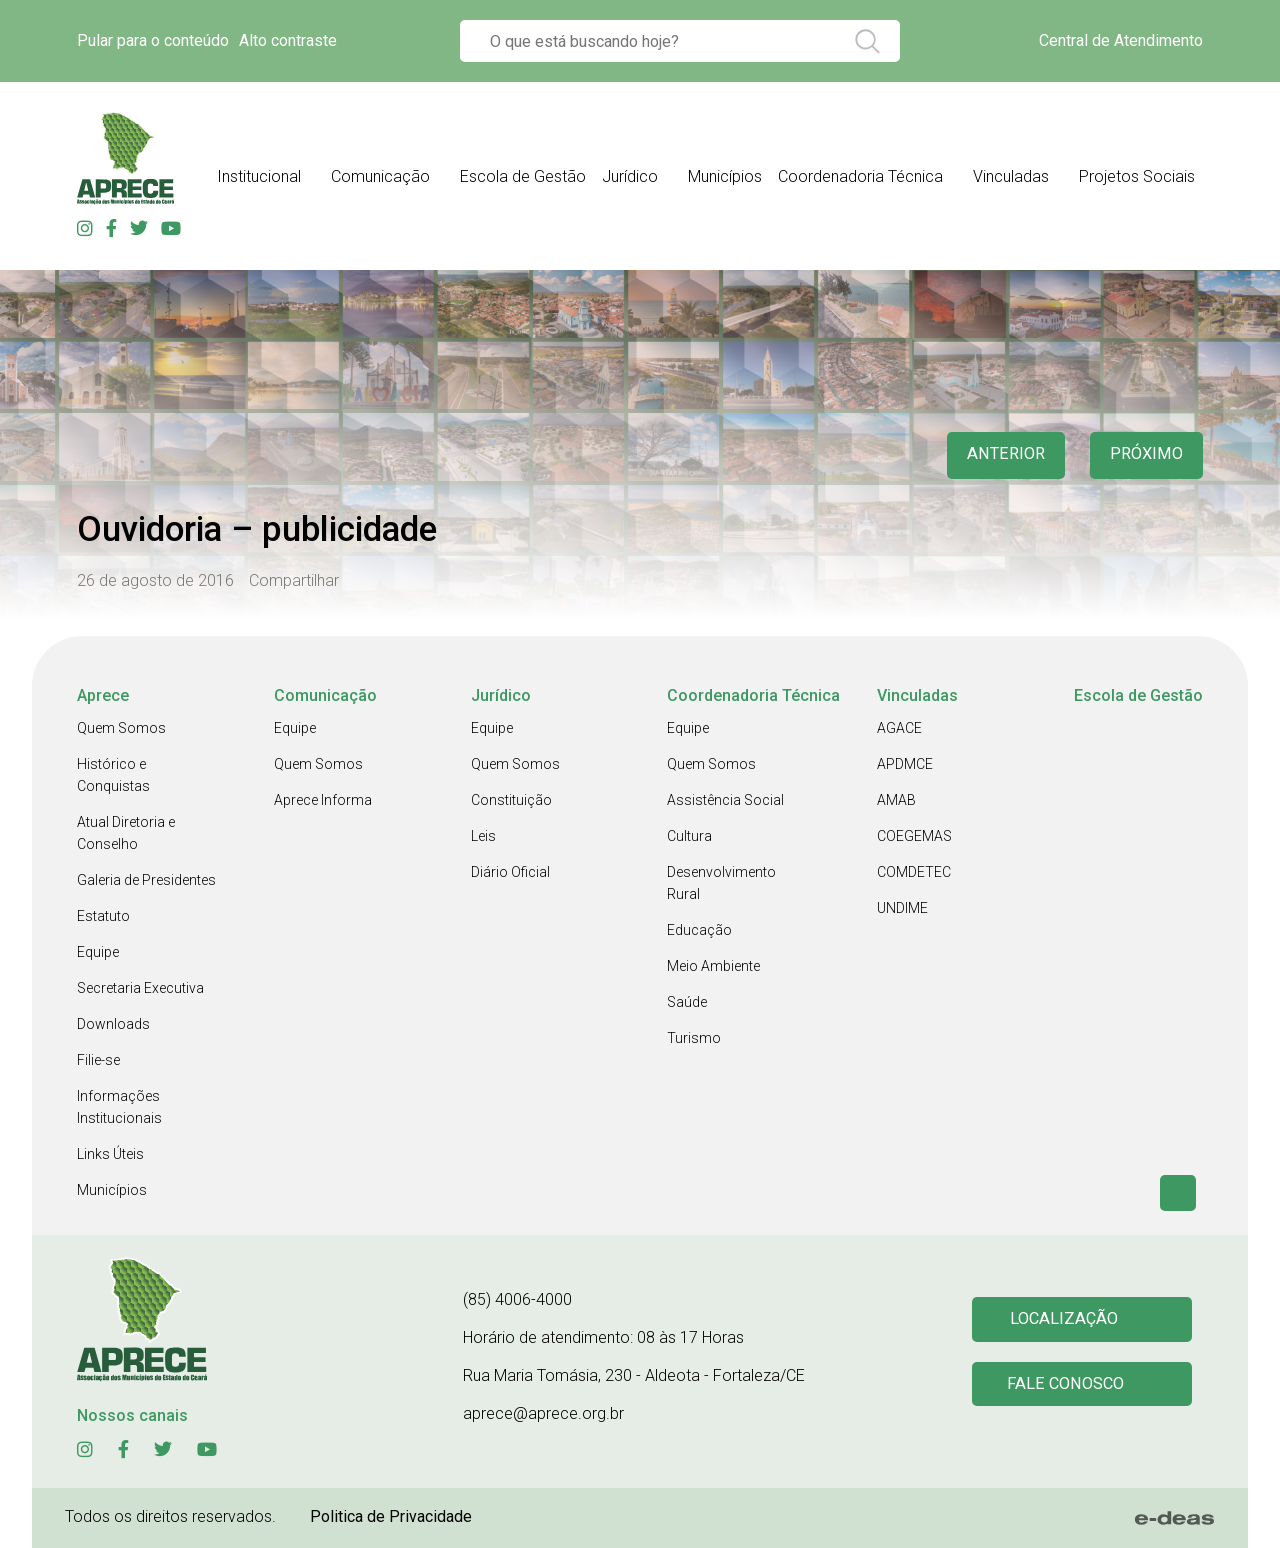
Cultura (689, 836)
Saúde (687, 1002)
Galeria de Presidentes (146, 880)
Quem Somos (121, 728)
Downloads (113, 1024)
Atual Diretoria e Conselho (126, 833)
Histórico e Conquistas (113, 775)
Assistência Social (725, 800)
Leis (483, 836)
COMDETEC (914, 872)
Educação (699, 930)
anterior (999, 455)
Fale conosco (1068, 1385)
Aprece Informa (323, 800)
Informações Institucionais (119, 1107)
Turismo (694, 1038)
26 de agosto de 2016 (155, 580)
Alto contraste (288, 40)
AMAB (896, 800)
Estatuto (103, 916)
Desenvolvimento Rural (721, 883)
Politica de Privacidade (391, 1516)
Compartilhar (294, 580)
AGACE (899, 728)
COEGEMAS (914, 836)
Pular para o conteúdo (153, 40)
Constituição (511, 800)
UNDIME (902, 908)
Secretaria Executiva (140, 988)
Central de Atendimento (1121, 40)
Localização (1065, 1318)
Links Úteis (110, 1154)
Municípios (112, 1190)
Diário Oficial (510, 872)
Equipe (98, 952)
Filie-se (98, 1060)
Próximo (1144, 455)
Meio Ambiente (713, 966)
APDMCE (905, 764)
